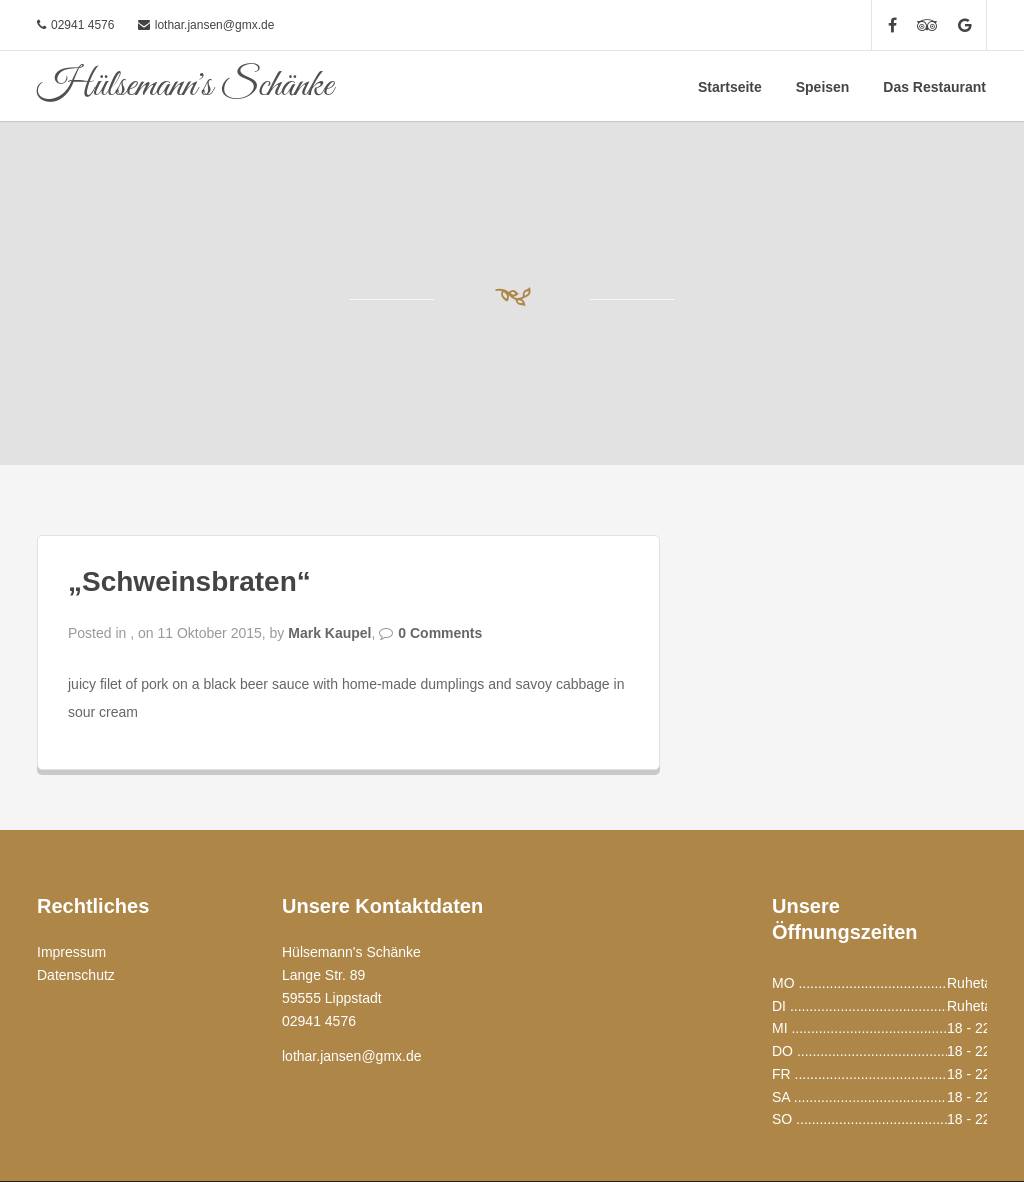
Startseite (730, 87)
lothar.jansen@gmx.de (215, 25)
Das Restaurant (934, 87)
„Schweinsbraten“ (189, 581)
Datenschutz (76, 975)
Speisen (823, 87)
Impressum (71, 952)
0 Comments (440, 633)
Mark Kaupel (329, 633)
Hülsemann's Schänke (185, 86)
